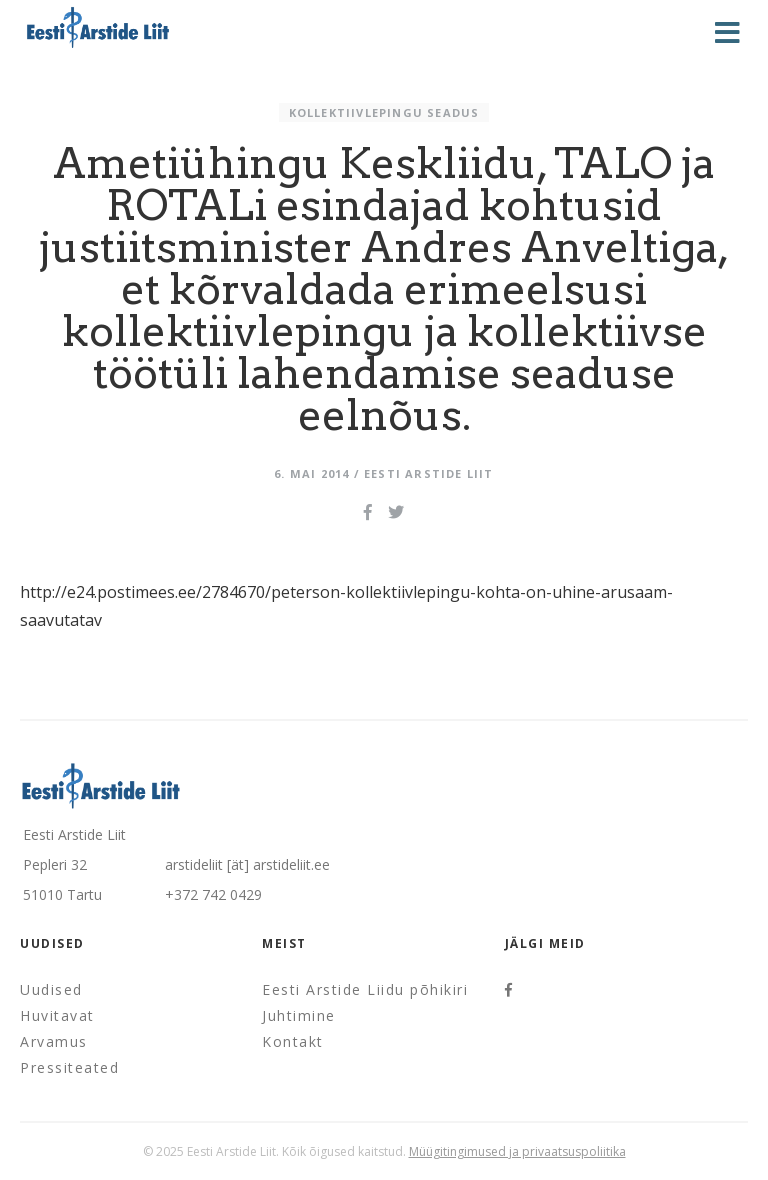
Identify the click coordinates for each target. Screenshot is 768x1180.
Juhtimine (299, 1015)
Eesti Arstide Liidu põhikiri (365, 989)
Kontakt (293, 1041)
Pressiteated (69, 1067)
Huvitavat (57, 1015)
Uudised (51, 989)
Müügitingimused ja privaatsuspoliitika (517, 1151)
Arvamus (54, 1041)
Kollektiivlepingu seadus (384, 112)
